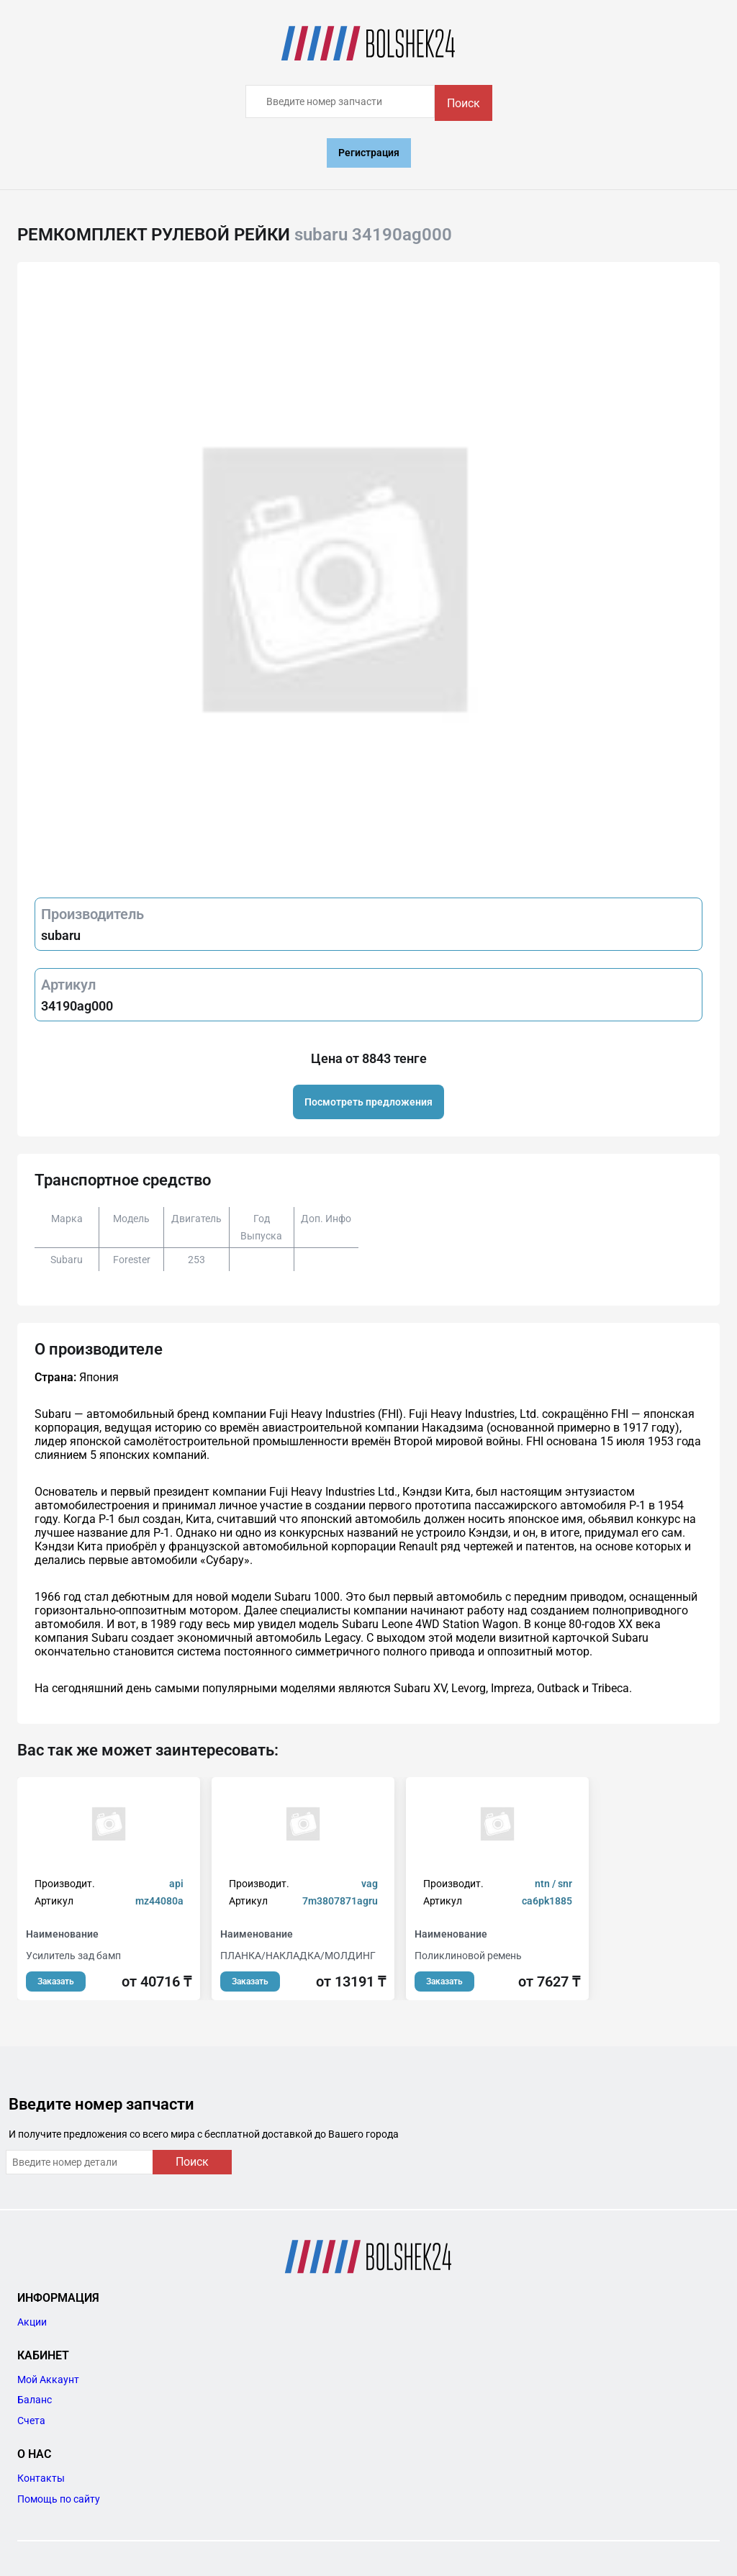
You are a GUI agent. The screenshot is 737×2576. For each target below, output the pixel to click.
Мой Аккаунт (48, 2379)
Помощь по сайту (58, 2499)
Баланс (34, 2399)
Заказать (55, 1981)
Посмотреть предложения (368, 1102)
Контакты (41, 2478)
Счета (31, 2420)
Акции (32, 2322)
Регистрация (368, 152)
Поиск (463, 103)
